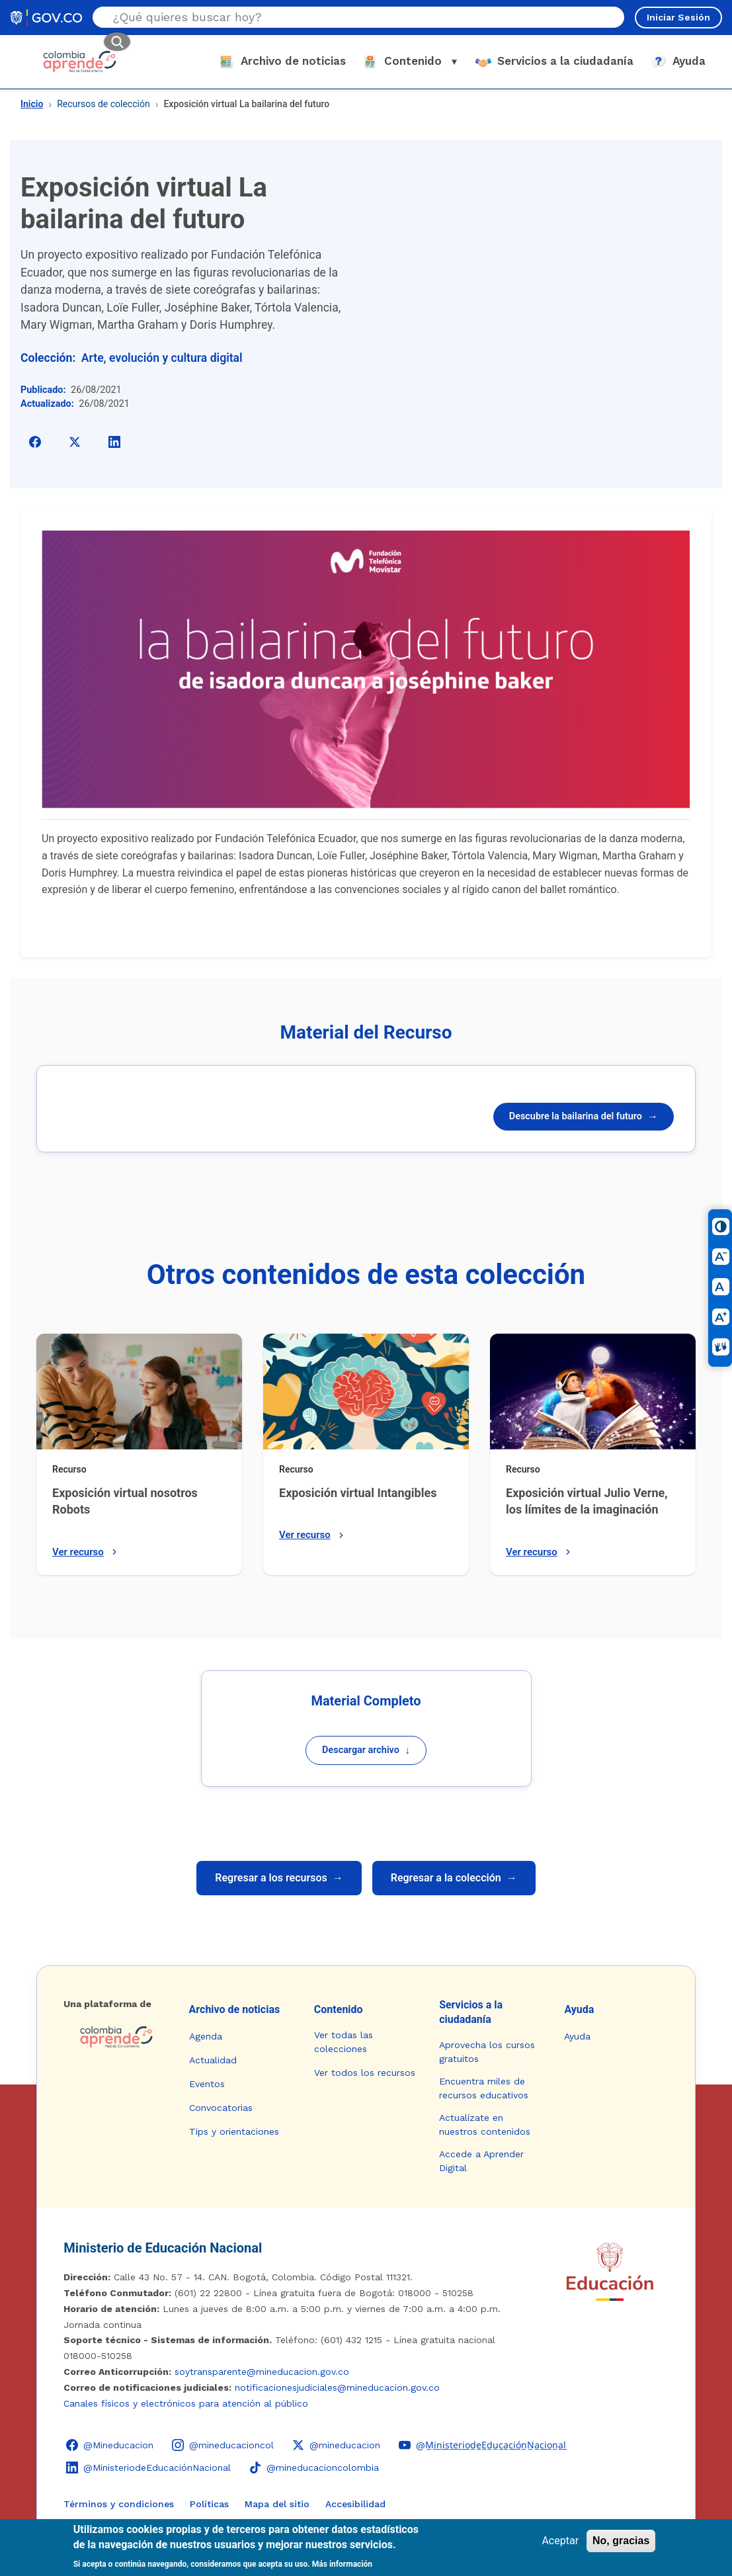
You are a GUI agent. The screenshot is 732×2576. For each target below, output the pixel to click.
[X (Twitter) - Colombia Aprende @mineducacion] (336, 2445)
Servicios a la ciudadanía (471, 2012)
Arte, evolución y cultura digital (162, 358)
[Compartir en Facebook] (35, 441)
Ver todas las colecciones (343, 2042)
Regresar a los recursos (279, 1877)
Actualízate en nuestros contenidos (484, 2124)
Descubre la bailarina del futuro (583, 1116)
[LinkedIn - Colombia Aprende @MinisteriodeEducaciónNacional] (148, 2467)
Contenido (338, 2009)
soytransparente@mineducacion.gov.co (262, 2371)
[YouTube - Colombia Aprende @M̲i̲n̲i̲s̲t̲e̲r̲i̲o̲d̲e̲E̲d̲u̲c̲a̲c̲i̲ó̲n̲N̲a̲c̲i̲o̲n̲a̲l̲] (482, 2445)
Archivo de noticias (234, 2009)
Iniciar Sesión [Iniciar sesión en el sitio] (678, 17)
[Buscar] (117, 41)
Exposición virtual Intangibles (357, 1493)
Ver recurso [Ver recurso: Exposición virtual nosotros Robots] (86, 1552)
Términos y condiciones (118, 2504)
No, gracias (620, 2540)
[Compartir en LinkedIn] (114, 441)
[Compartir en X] (74, 441)
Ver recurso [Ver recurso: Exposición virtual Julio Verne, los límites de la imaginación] (539, 1552)
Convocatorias (221, 2107)
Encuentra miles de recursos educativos (483, 2088)
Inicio (31, 104)
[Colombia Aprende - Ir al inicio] (79, 61)
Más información (342, 2564)
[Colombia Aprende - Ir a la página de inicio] (115, 2036)
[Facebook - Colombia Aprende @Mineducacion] (109, 2445)
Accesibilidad (355, 2504)
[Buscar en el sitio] (343, 17)
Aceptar (560, 2540)
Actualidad (213, 2060)
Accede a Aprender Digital (481, 2161)
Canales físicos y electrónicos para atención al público (185, 2403)
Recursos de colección (103, 104)
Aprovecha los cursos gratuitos (487, 2051)
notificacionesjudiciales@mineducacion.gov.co (337, 2387)
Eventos (207, 2084)
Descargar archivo (366, 1750)
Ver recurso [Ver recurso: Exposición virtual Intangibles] (312, 1535)
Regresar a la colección (454, 1877)
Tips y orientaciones (234, 2131)
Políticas (209, 2504)
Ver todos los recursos (364, 2072)
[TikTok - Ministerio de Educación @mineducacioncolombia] (314, 2467)
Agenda (205, 2036)
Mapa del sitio (277, 2504)
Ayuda (579, 2009)
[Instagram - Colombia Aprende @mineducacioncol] (222, 2445)
